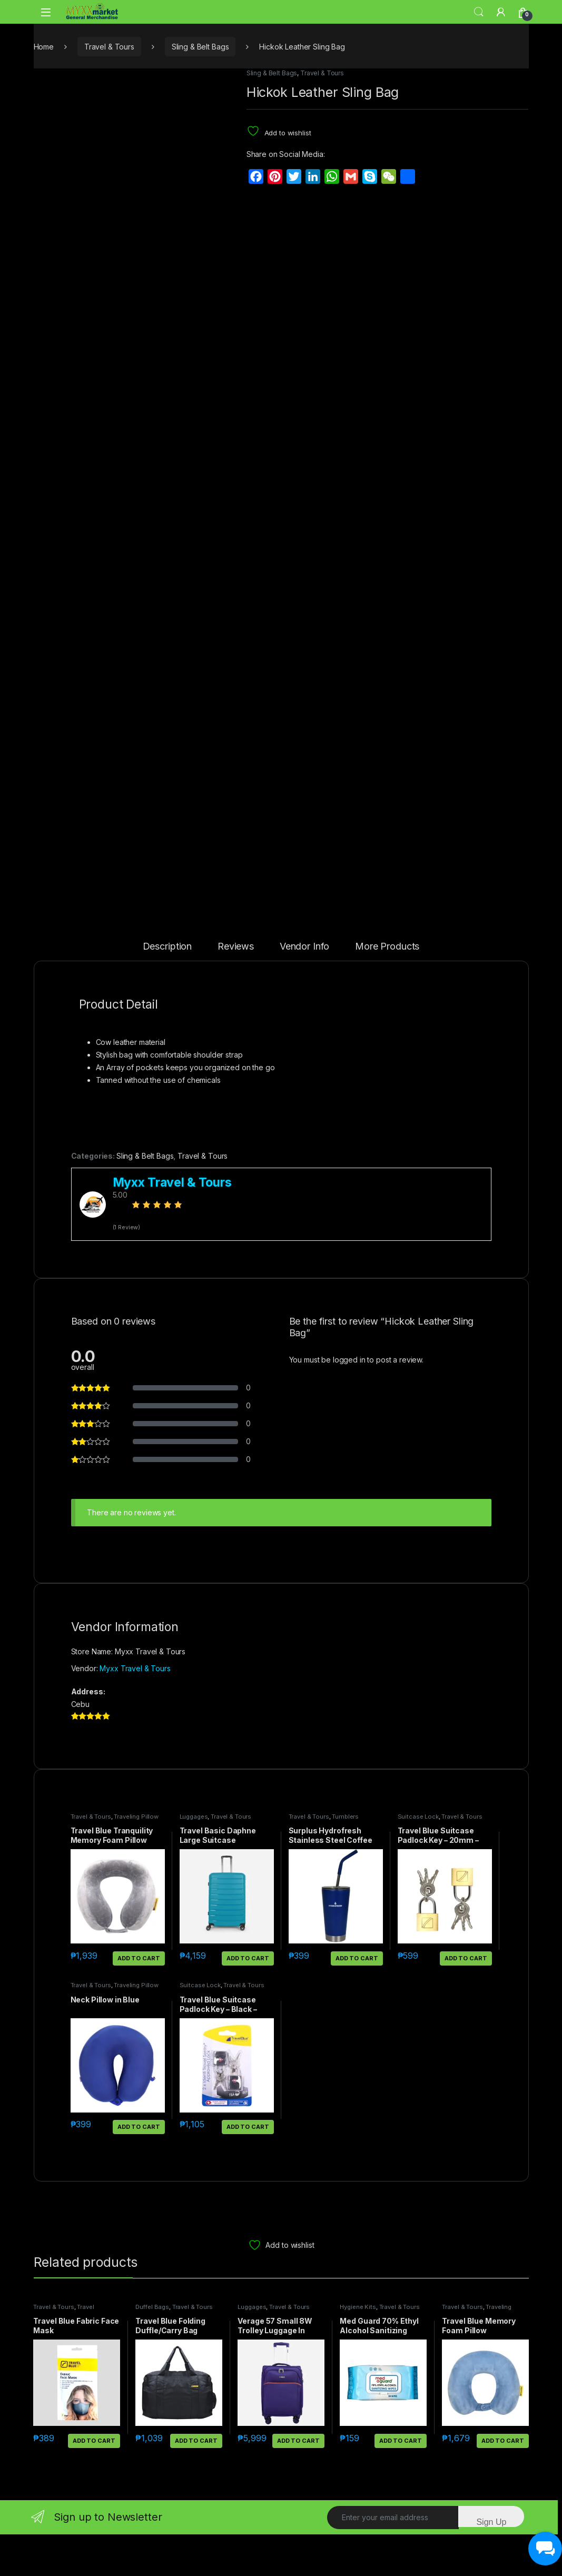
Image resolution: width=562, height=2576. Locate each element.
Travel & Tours (109, 46)
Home (44, 46)
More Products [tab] (387, 988)
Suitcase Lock (418, 1858)
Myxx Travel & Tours (135, 1709)
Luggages (194, 1858)
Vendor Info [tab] (304, 988)
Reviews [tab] (236, 988)
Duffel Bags (152, 2348)
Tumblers (345, 1858)
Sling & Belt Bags (200, 46)
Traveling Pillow (136, 1858)
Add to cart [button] (138, 1999)
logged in (349, 1401)
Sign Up (491, 2563)
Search (479, 12)
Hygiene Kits (358, 2348)
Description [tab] (167, 988)
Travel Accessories (63, 2351)
